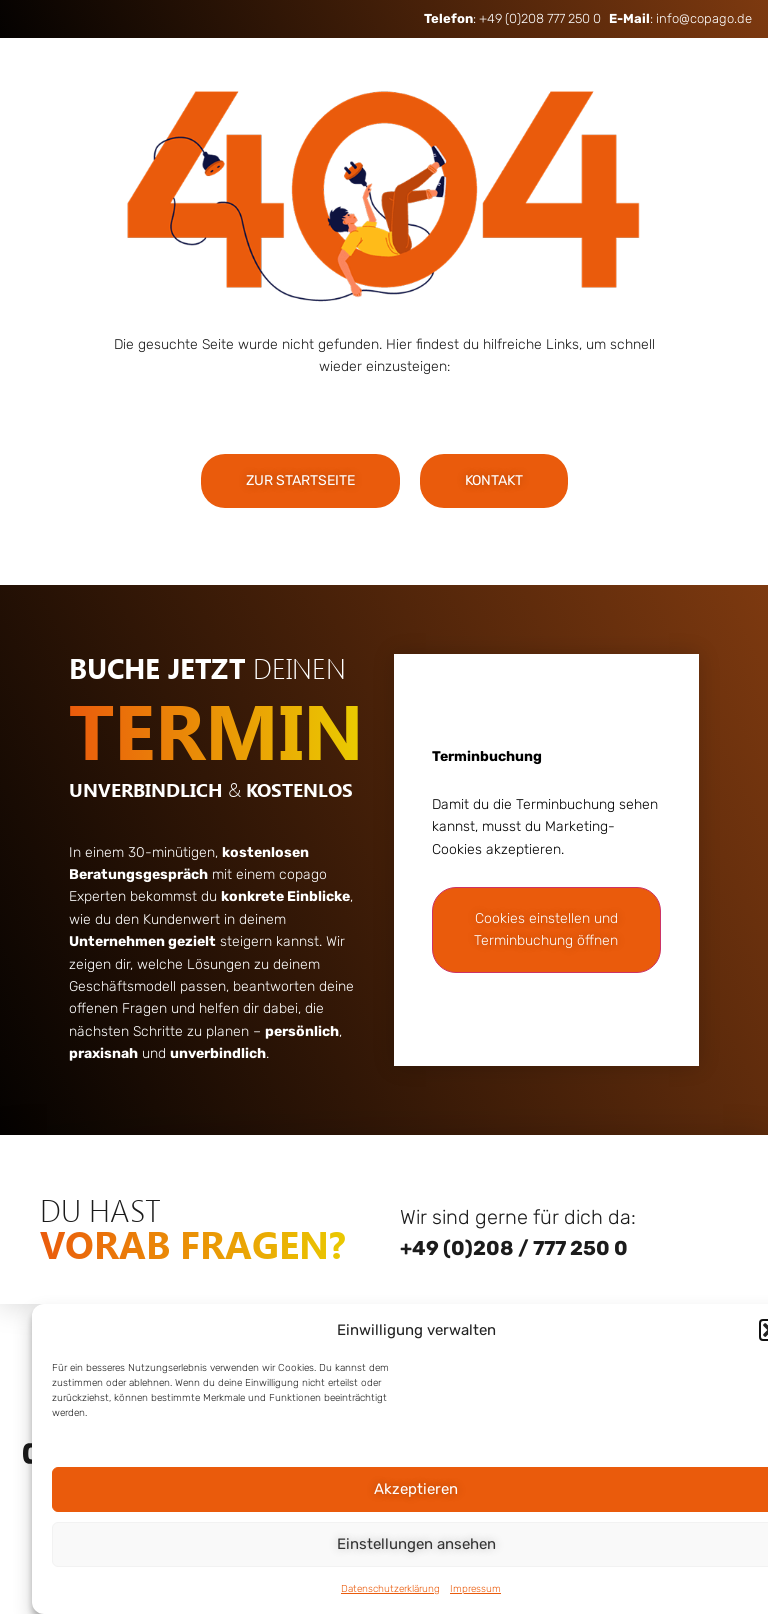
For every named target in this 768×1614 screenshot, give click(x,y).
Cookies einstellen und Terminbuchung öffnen (546, 929)
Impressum (475, 1589)
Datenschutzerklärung (390, 1589)
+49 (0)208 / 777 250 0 (514, 1248)
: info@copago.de (680, 18)
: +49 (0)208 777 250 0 (512, 18)
